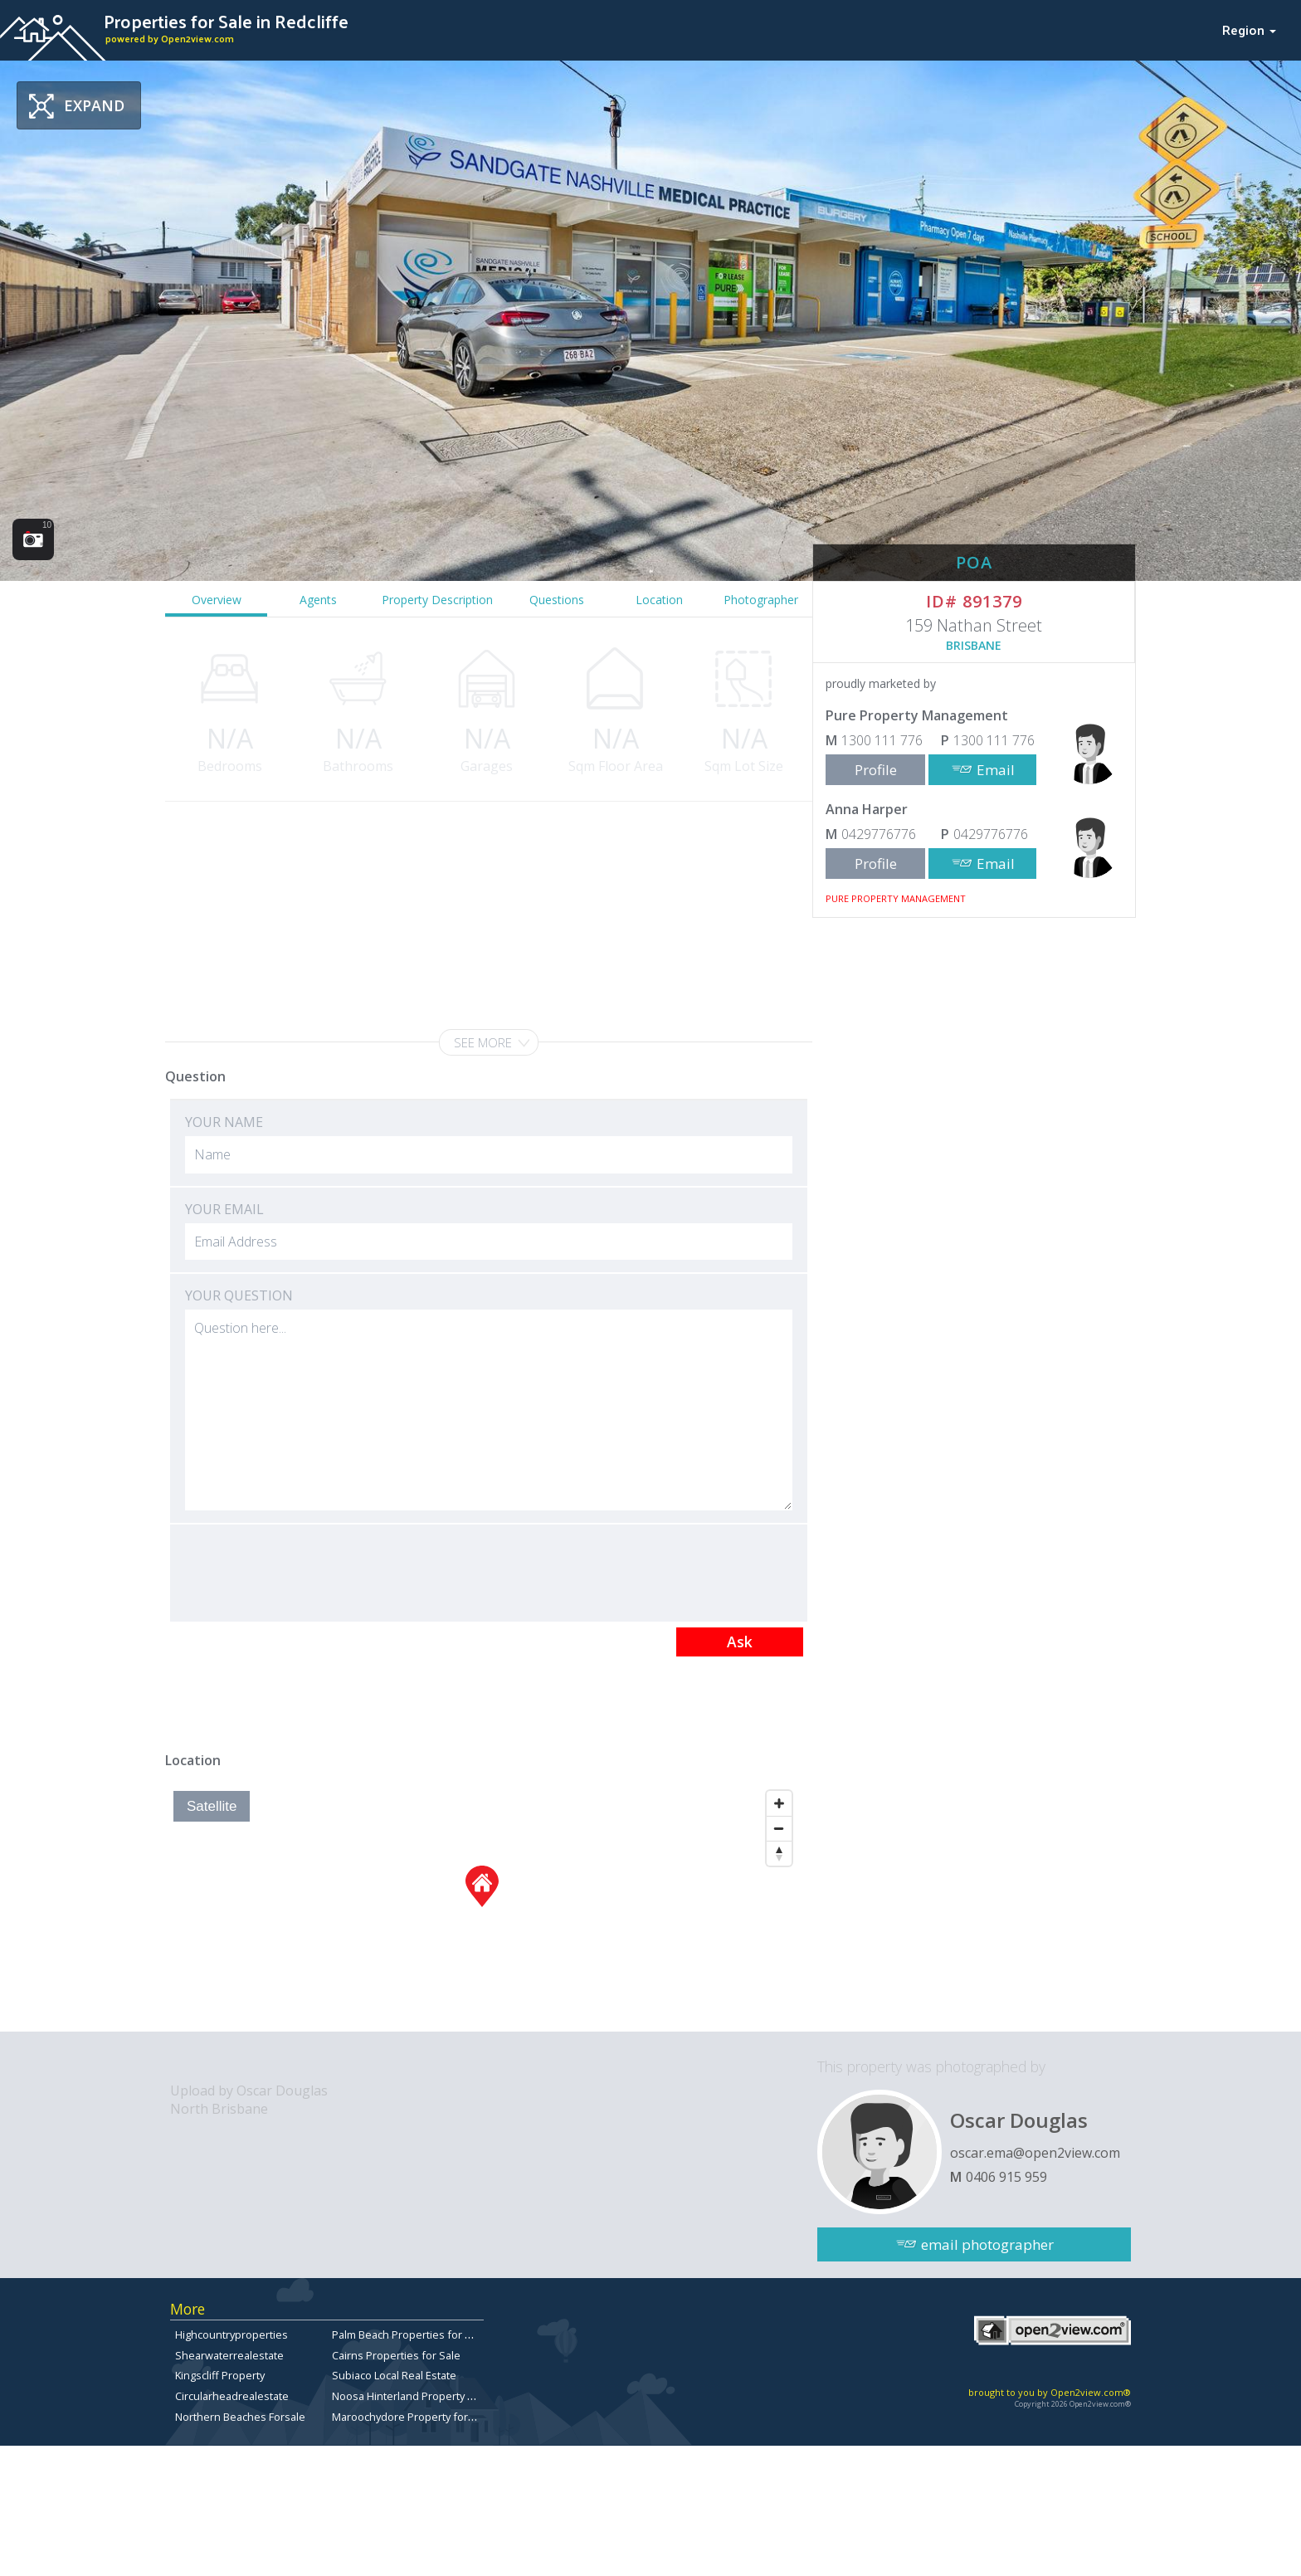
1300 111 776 (882, 740)
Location (659, 599)
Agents (318, 599)
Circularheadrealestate (232, 2395)
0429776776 (878, 834)
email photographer (987, 2244)
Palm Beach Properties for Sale (409, 2334)
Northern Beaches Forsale (240, 2416)
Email (996, 769)
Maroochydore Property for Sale (412, 2416)
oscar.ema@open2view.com (1035, 2153)
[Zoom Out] (779, 1828)
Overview (216, 599)
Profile (876, 769)
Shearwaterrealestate (229, 2355)
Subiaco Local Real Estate (394, 2375)
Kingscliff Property (220, 2375)
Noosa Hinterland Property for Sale (419, 2395)
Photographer (761, 599)
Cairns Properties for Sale (396, 2355)
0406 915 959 (1006, 2177)
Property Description (437, 599)
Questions (556, 599)
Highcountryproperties (231, 2334)
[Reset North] (779, 1853)
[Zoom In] (779, 1803)
